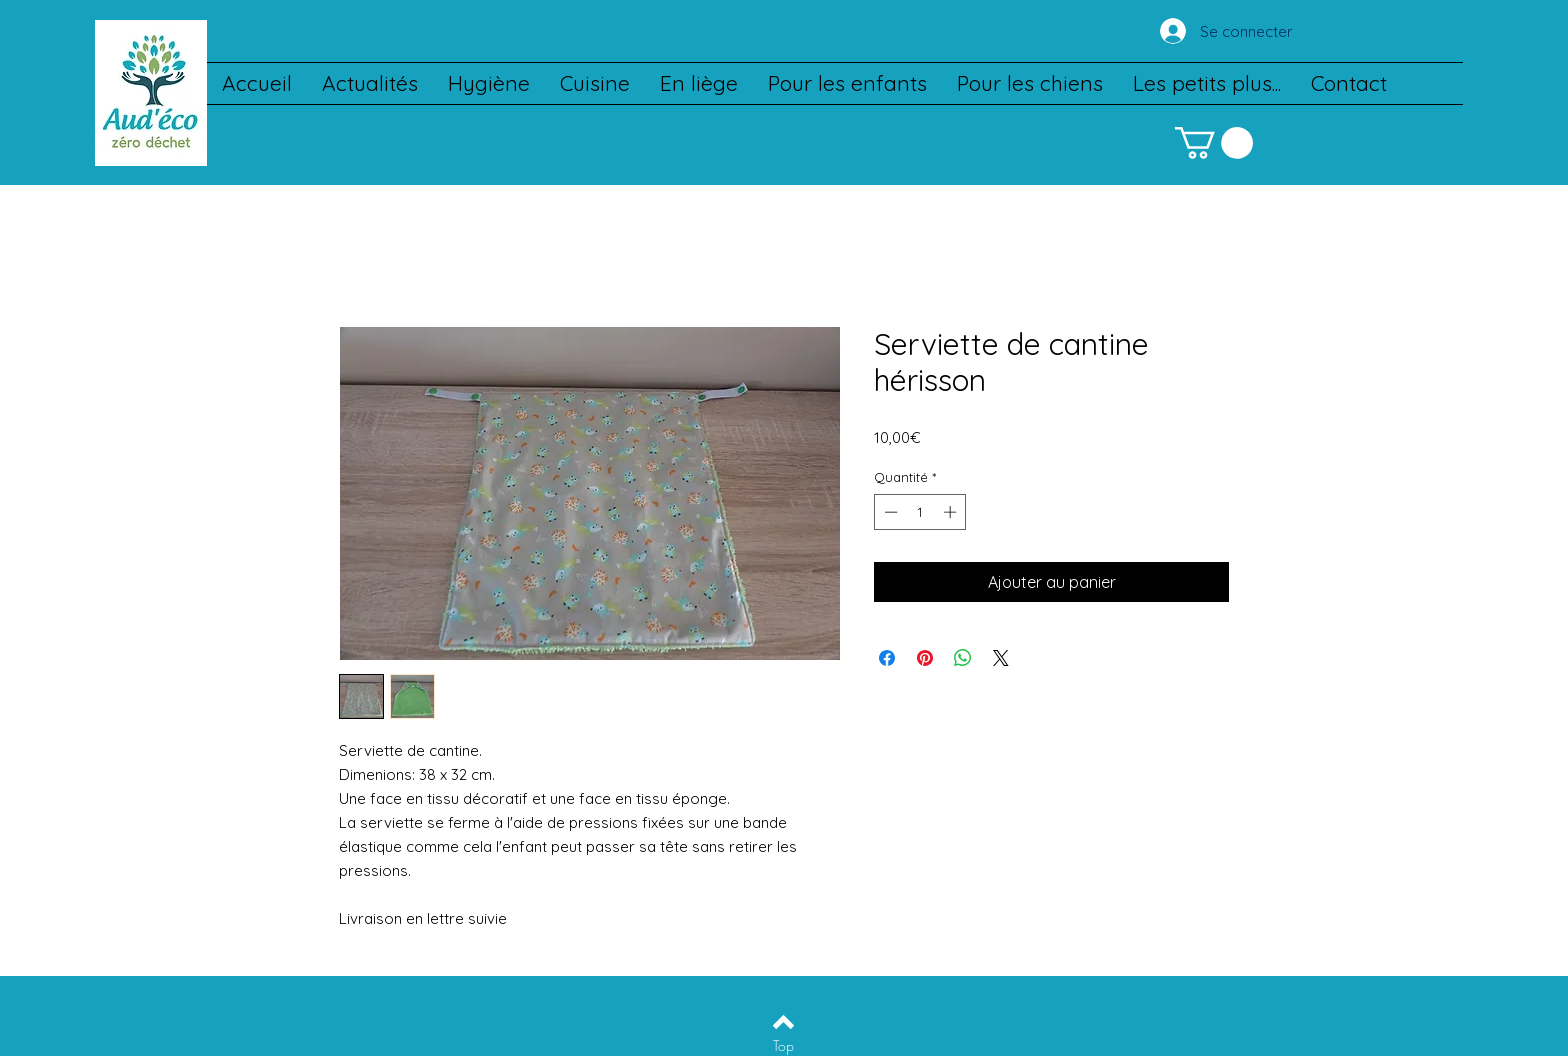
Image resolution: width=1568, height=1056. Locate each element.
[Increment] (952, 512)
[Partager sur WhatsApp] (963, 658)
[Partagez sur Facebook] (887, 658)
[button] (1214, 143)
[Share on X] (1001, 658)
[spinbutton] (920, 512)
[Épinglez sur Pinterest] (925, 658)
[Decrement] (889, 512)
